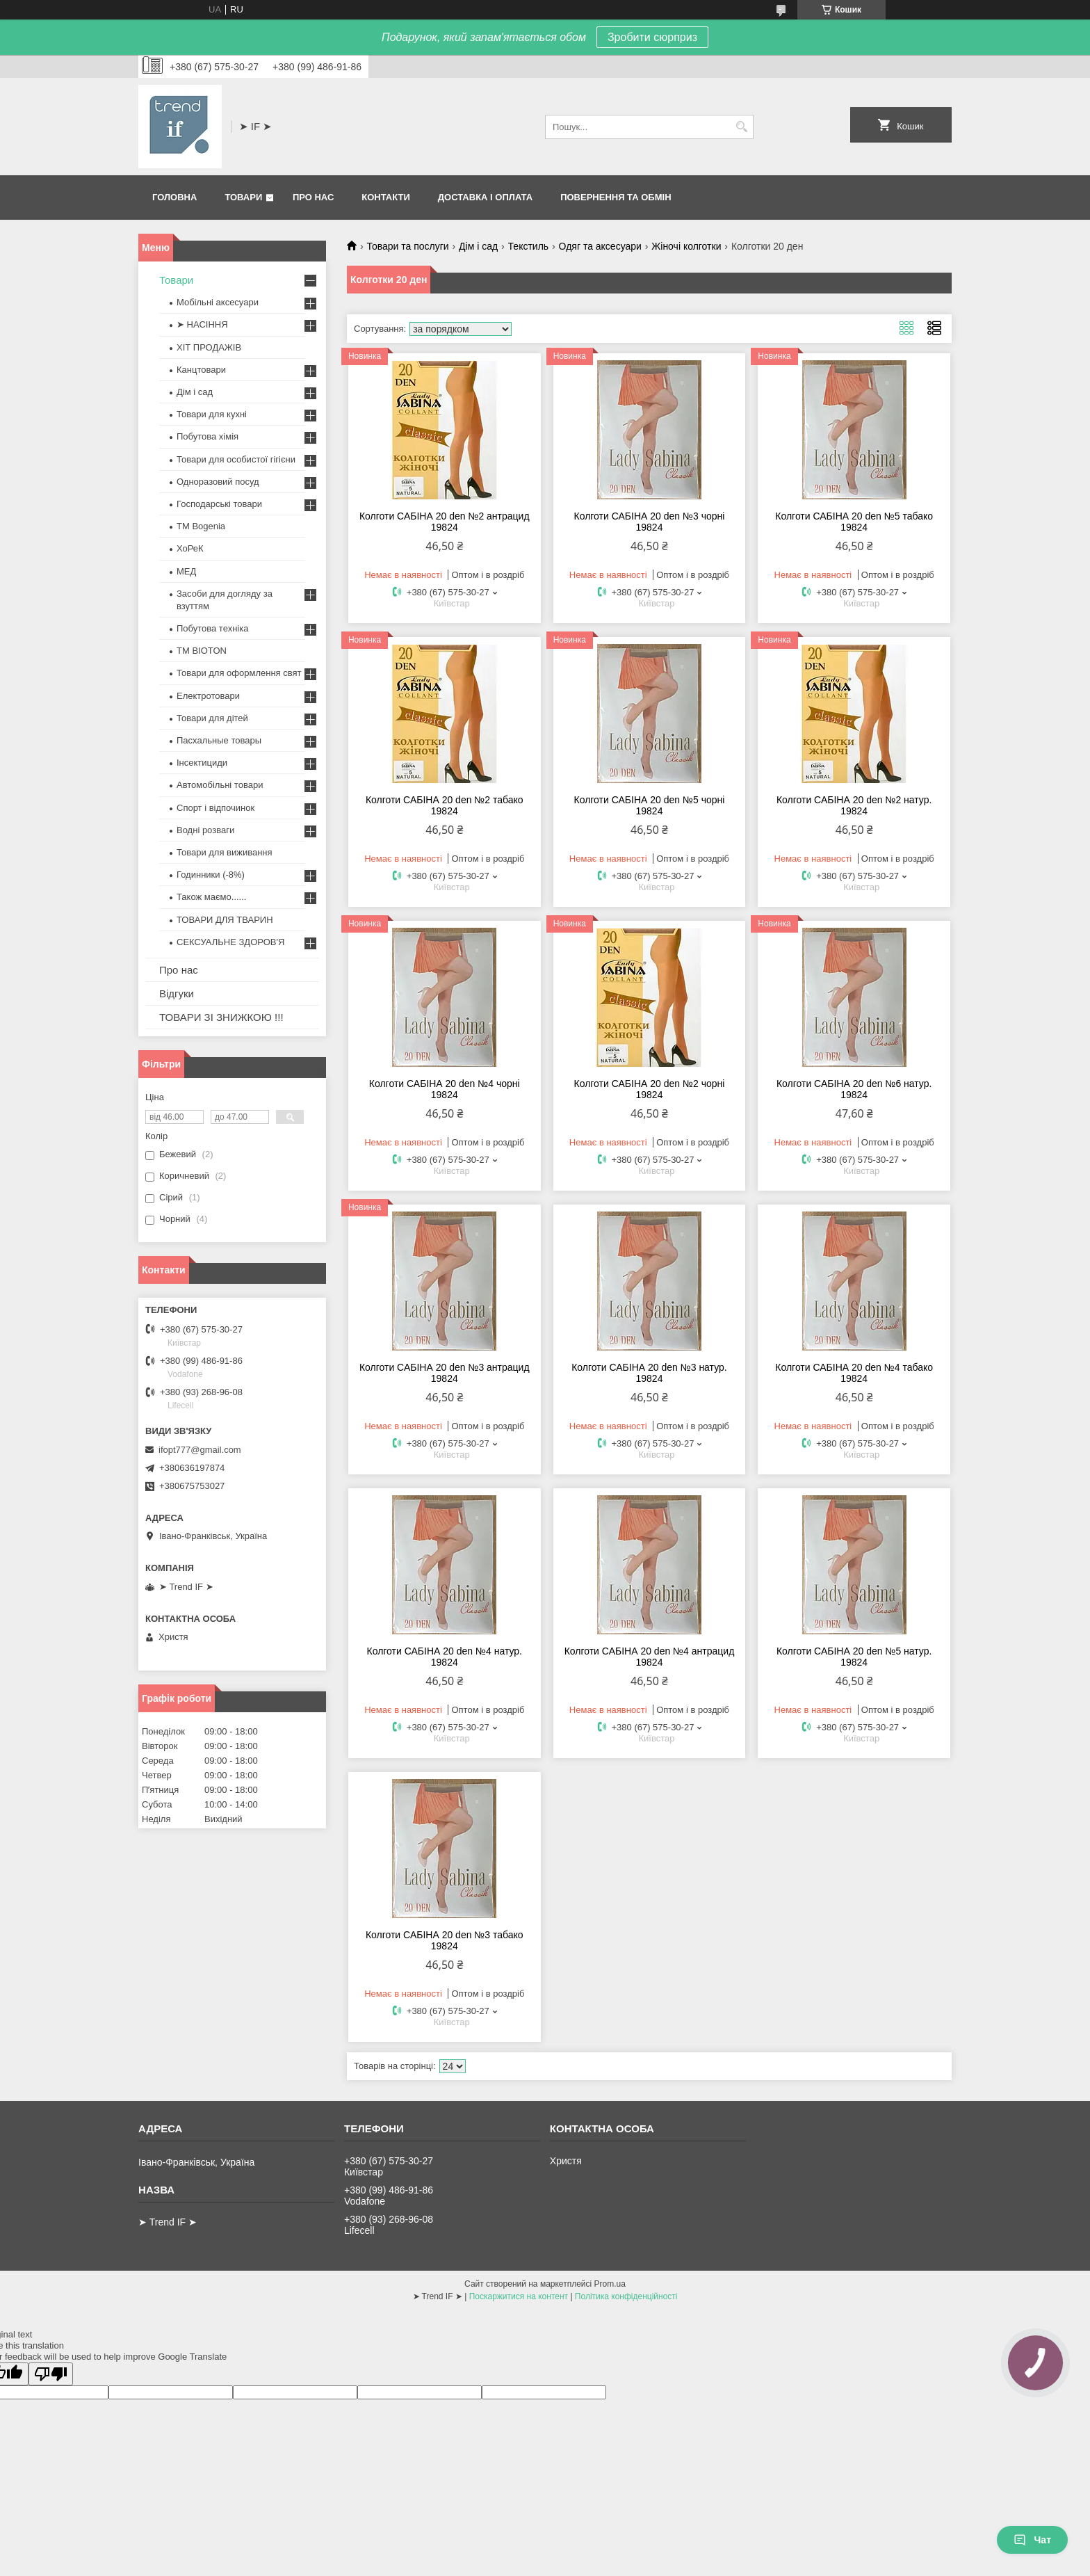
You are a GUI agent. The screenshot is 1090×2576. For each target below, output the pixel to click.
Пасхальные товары (219, 740)
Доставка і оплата (485, 197)
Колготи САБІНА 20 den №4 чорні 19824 (444, 1089)
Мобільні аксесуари (218, 302)
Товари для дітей (212, 718)
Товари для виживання (224, 852)
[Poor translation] (51, 2373)
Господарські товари (219, 504)
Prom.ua (610, 2284)
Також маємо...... (211, 897)
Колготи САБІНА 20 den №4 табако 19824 (854, 1373)
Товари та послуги (407, 246)
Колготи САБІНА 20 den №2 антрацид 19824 (444, 521)
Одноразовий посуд (218, 481)
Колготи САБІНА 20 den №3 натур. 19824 (648, 1373)
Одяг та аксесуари (600, 246)
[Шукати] (741, 127)
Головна (174, 197)
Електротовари (208, 696)
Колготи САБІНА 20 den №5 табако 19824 (854, 521)
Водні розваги (205, 830)
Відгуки (176, 993)
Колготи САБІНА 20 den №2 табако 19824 (444, 805)
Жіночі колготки (686, 246)
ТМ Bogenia (201, 526)
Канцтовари (201, 369)
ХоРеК (190, 548)
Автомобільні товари (220, 785)
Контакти (385, 197)
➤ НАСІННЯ (202, 324)
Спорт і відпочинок (215, 808)
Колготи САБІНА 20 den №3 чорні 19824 (649, 521)
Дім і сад (478, 246)
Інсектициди (202, 762)
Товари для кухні (212, 414)
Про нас (313, 197)
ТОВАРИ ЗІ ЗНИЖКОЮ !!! (221, 1017)
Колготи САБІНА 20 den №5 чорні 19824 (649, 805)
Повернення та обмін (615, 197)
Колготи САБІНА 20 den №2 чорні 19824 (649, 1089)
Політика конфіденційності (626, 2296)
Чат (1032, 2540)
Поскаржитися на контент (518, 2296)
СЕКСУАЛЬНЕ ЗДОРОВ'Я (230, 942)
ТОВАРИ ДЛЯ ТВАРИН (225, 920)
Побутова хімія (207, 436)
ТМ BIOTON (202, 650)
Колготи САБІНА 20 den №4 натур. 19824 (444, 1656)
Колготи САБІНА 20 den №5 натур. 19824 (854, 1656)
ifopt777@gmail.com (199, 1449)
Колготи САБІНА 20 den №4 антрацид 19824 (649, 1656)
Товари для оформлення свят (239, 673)
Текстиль (528, 246)
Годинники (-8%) (211, 874)
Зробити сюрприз (652, 37)
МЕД (186, 571)
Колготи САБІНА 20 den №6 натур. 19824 (854, 1089)
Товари (243, 197)
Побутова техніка (212, 628)
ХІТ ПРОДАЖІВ (209, 347)
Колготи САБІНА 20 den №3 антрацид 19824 (444, 1373)
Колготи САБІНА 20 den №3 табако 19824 (444, 1940)
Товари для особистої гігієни (236, 459)
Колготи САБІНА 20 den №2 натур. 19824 (854, 805)
